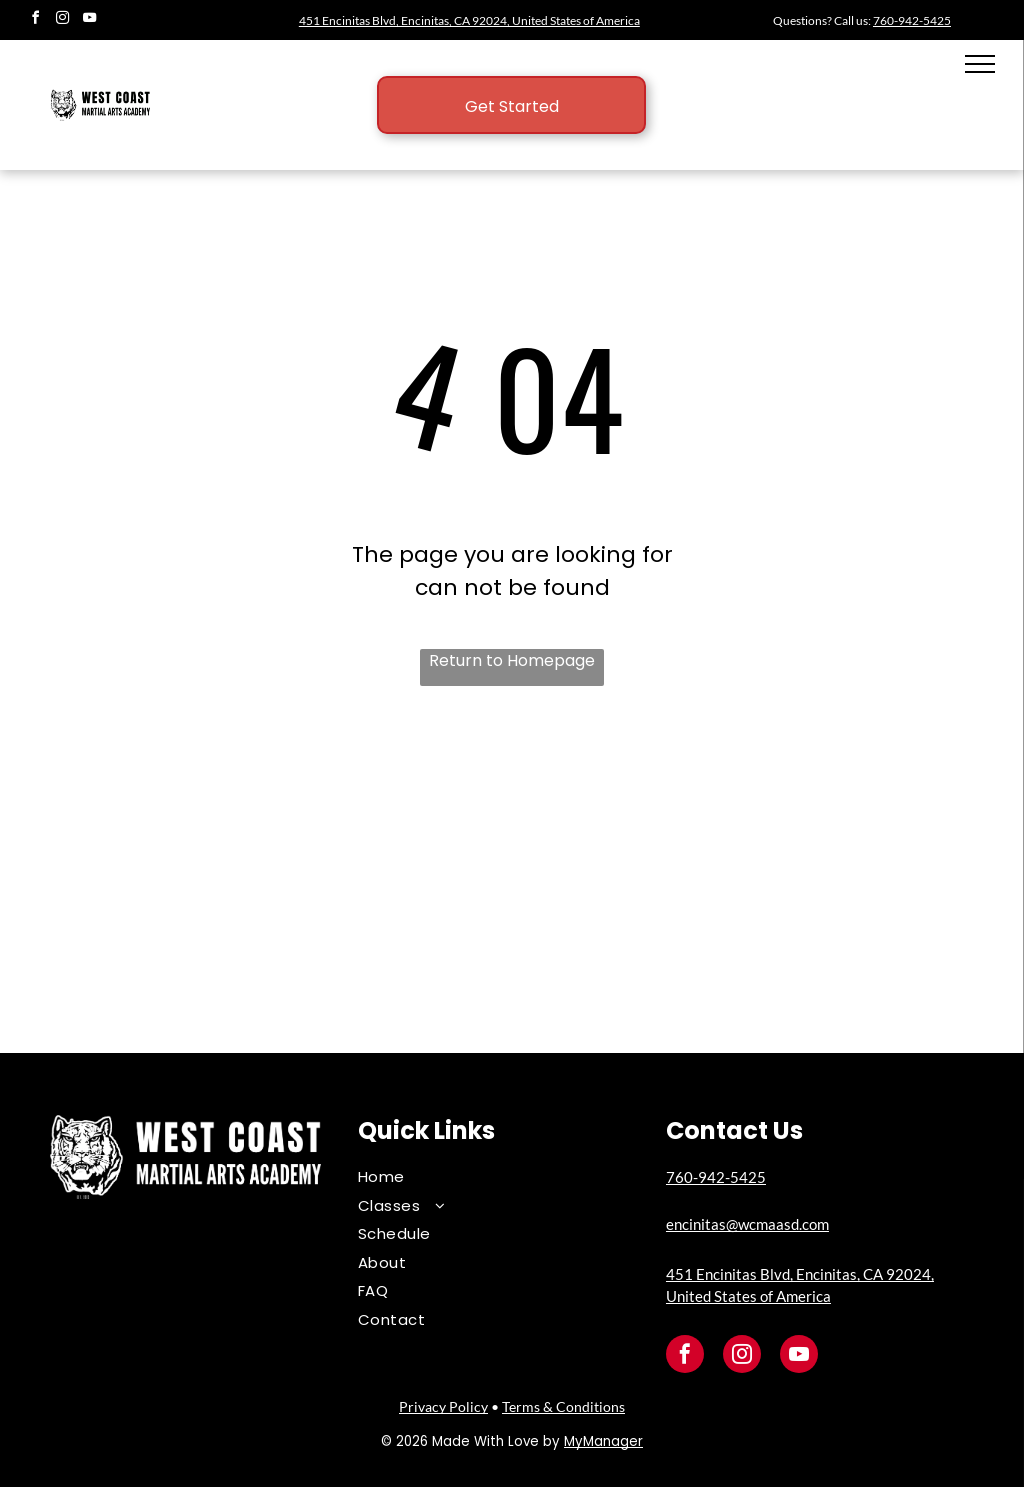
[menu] (980, 64)
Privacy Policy (443, 1406)
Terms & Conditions (563, 1406)
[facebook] (35, 20)
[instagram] (62, 20)
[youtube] (89, 20)
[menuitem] (497, 1177)
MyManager (603, 1441)
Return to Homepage (512, 660)
